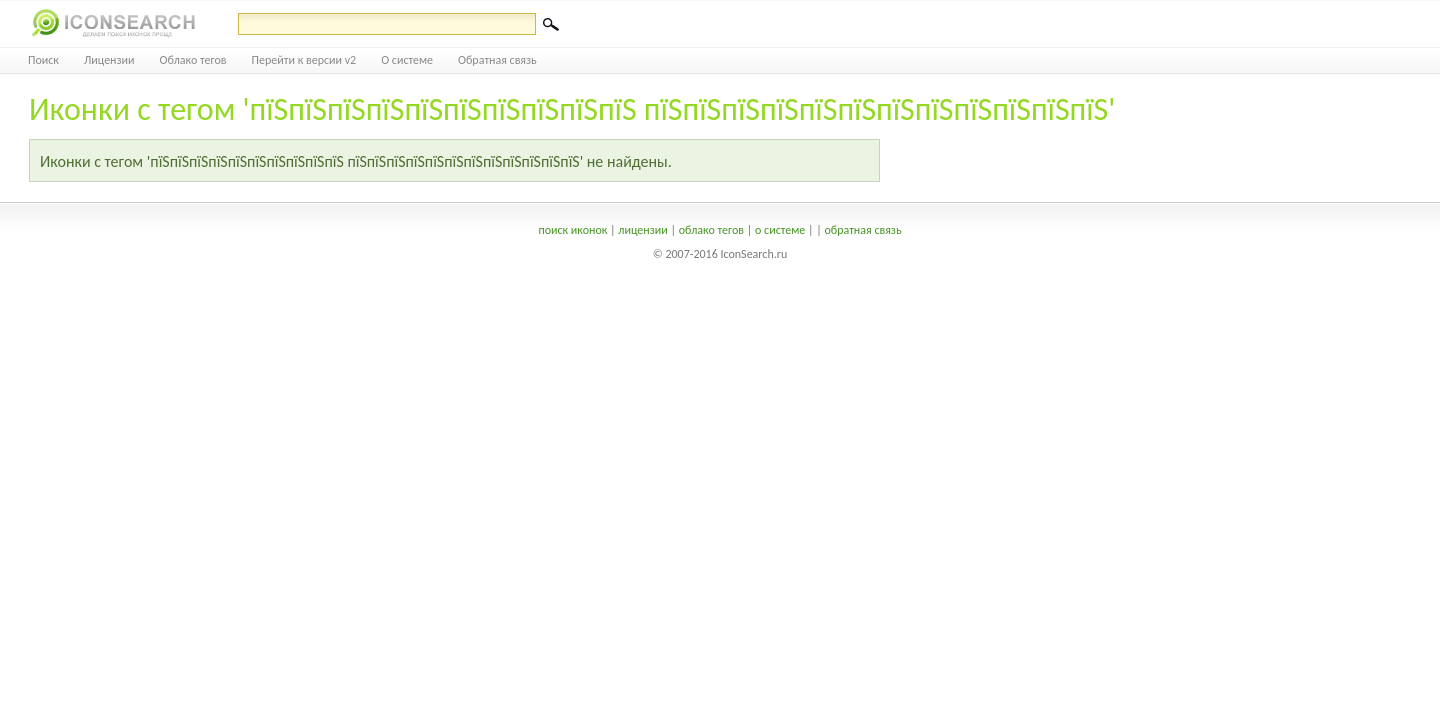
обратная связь (862, 230)
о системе (780, 230)
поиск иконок (572, 230)
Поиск (43, 60)
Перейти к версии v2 (304, 60)
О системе (407, 60)
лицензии (642, 230)
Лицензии (109, 60)
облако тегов (711, 230)
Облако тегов (193, 60)
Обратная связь (497, 60)
